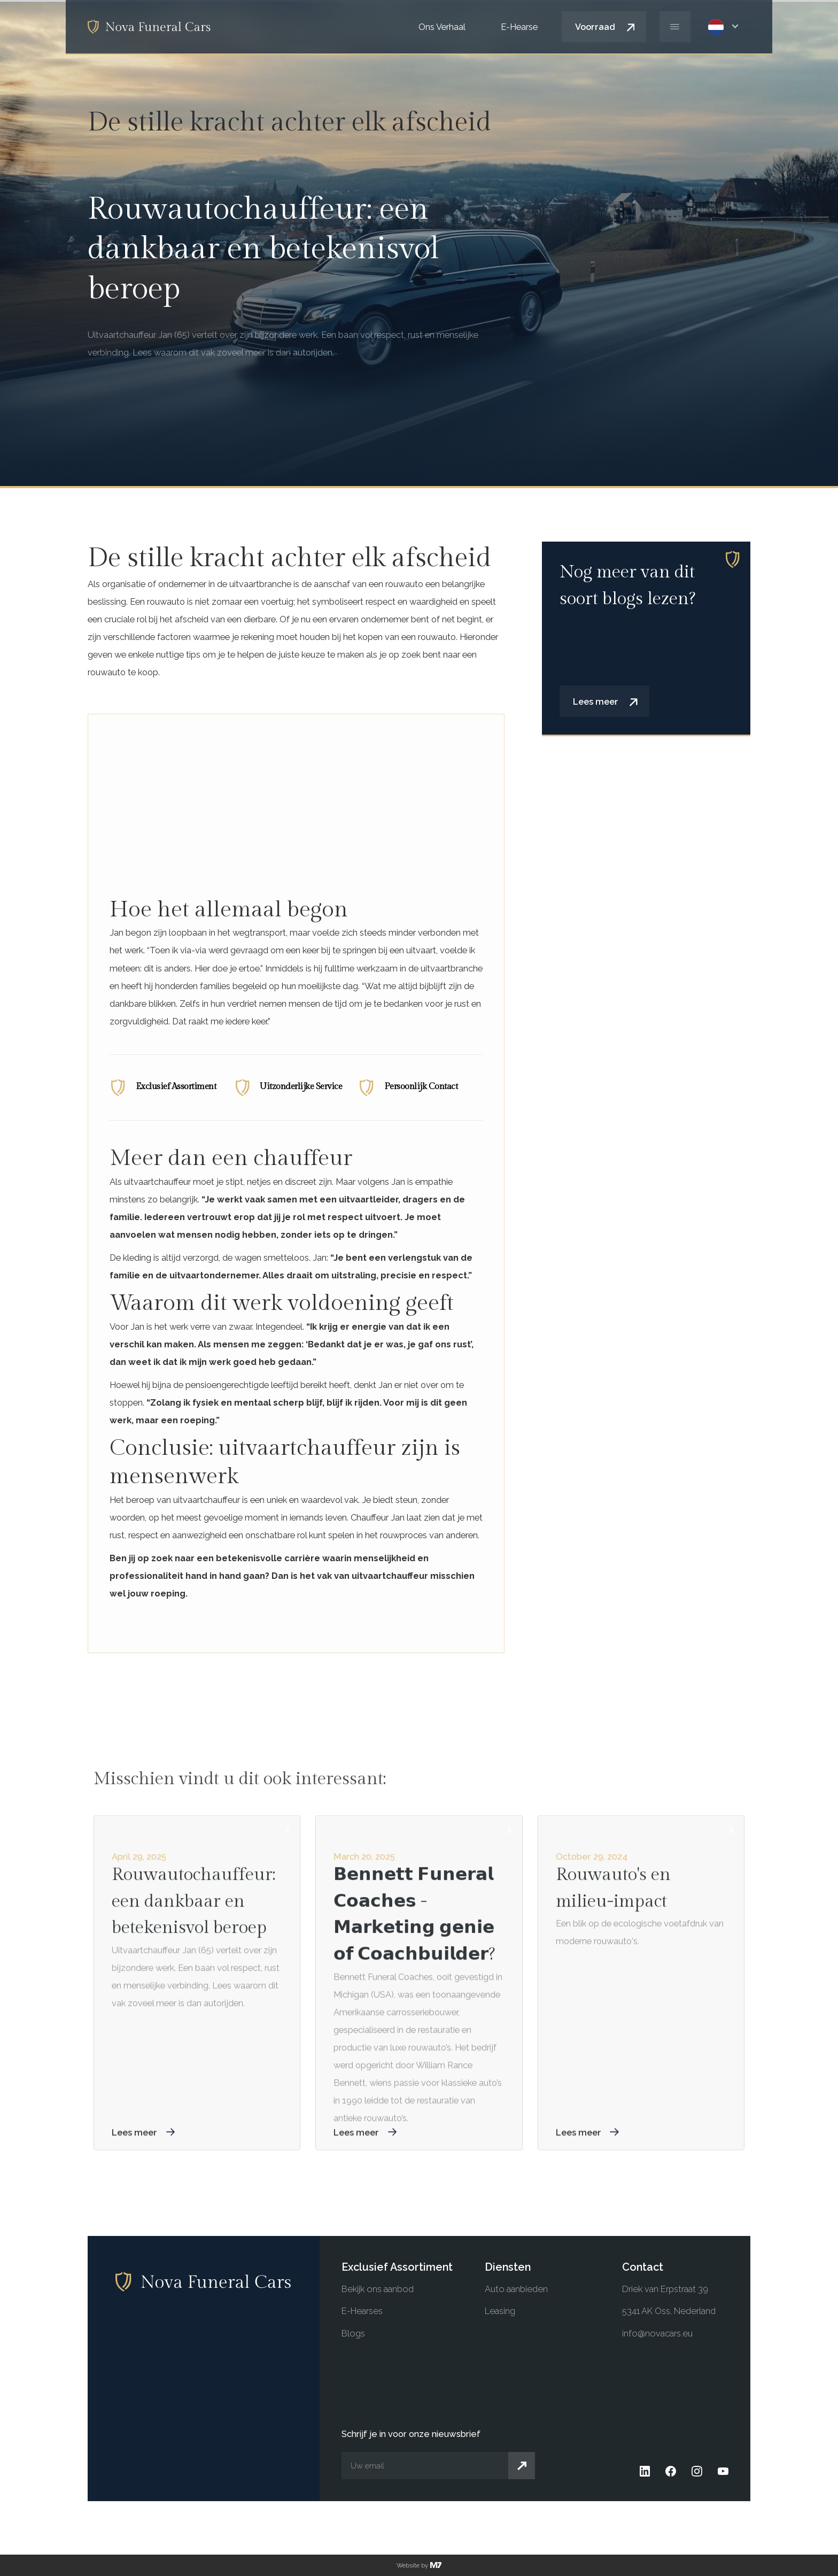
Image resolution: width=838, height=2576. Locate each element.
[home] (149, 26)
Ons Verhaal (441, 26)
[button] (726, 26)
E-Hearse (519, 26)
